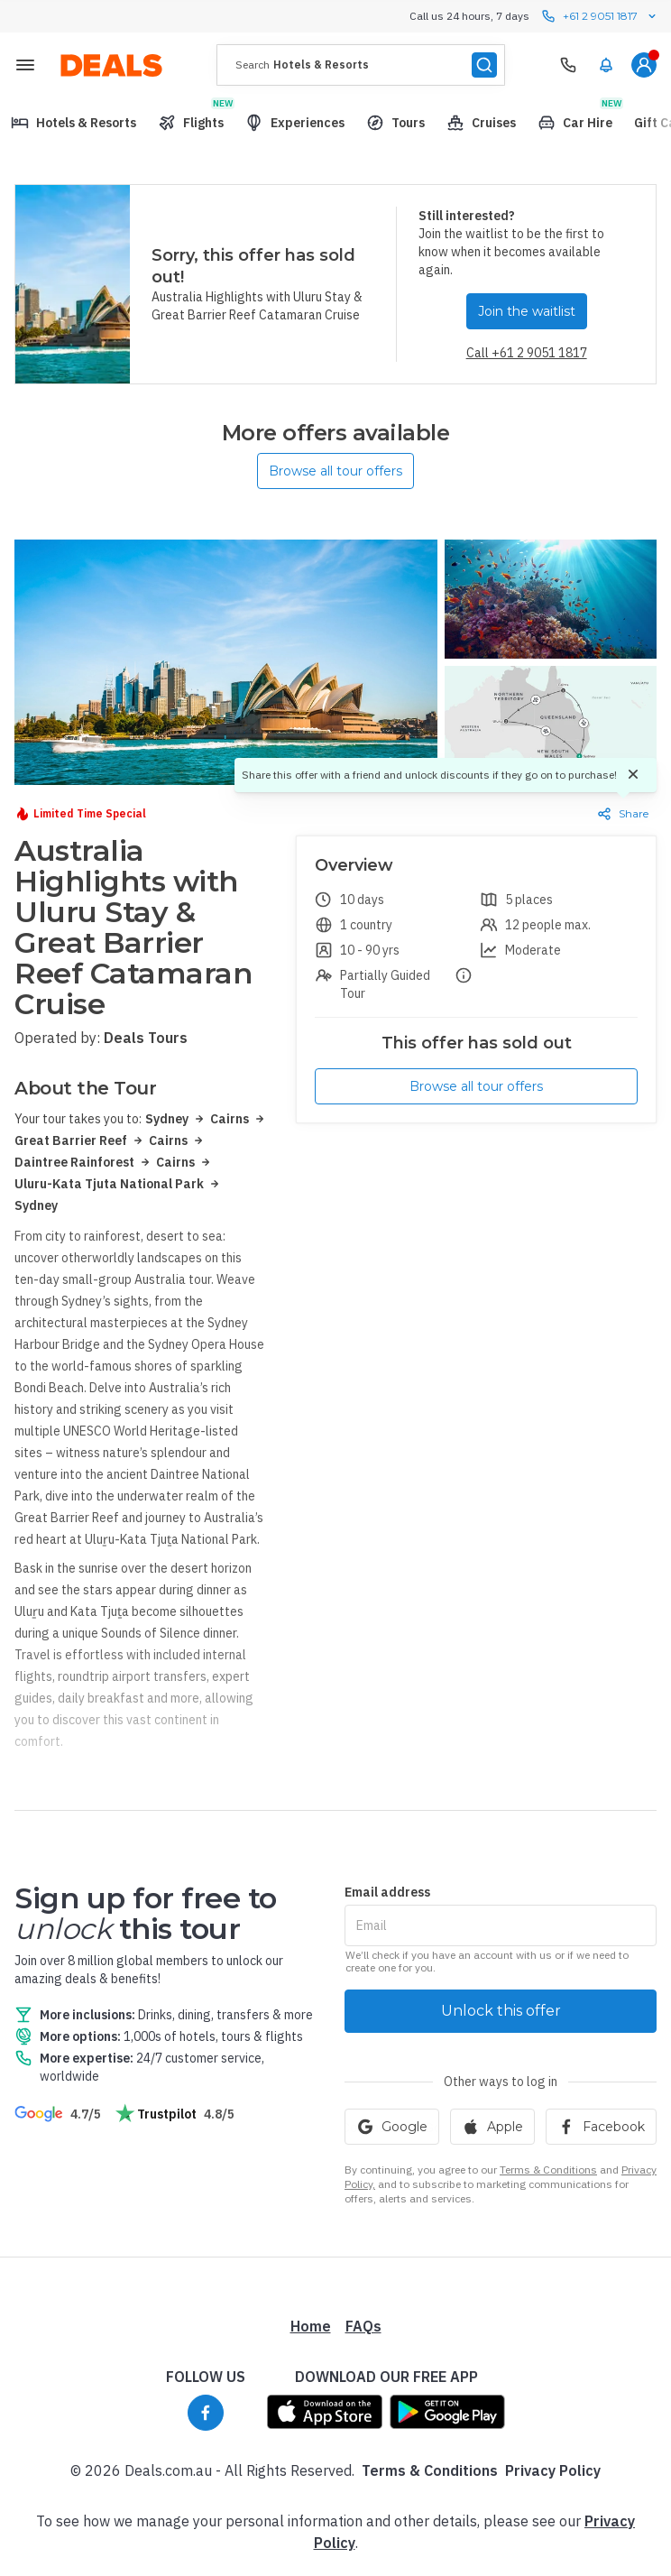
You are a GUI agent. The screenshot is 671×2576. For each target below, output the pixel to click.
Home (310, 2326)
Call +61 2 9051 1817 (526, 353)
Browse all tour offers (335, 471)
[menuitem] (606, 65)
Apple (492, 2127)
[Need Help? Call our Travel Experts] (568, 65)
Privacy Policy (553, 2470)
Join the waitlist (526, 311)
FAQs (363, 2326)
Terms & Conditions (548, 2169)
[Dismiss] (633, 775)
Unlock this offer (501, 2010)
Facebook (601, 2127)
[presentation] (360, 65)
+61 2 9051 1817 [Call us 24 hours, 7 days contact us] (600, 16)
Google (392, 2127)
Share (622, 814)
